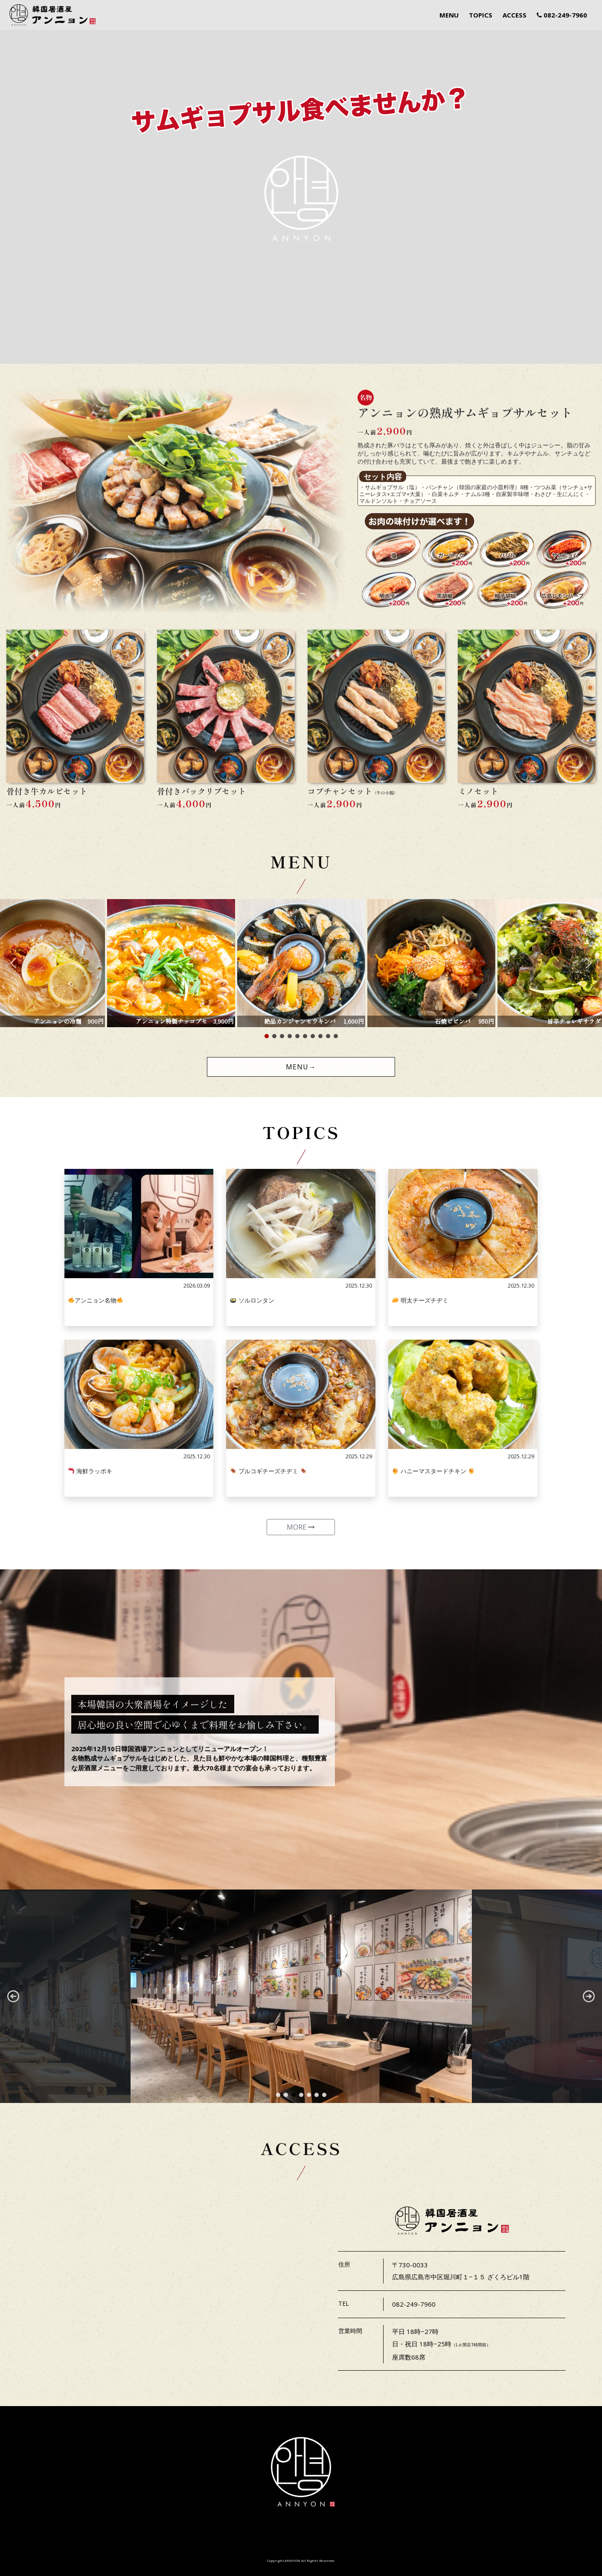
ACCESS (514, 15)
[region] (301, 1996)
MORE (301, 1527)
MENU (449, 15)
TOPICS (480, 15)
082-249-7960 (562, 15)
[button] (13, 963)
